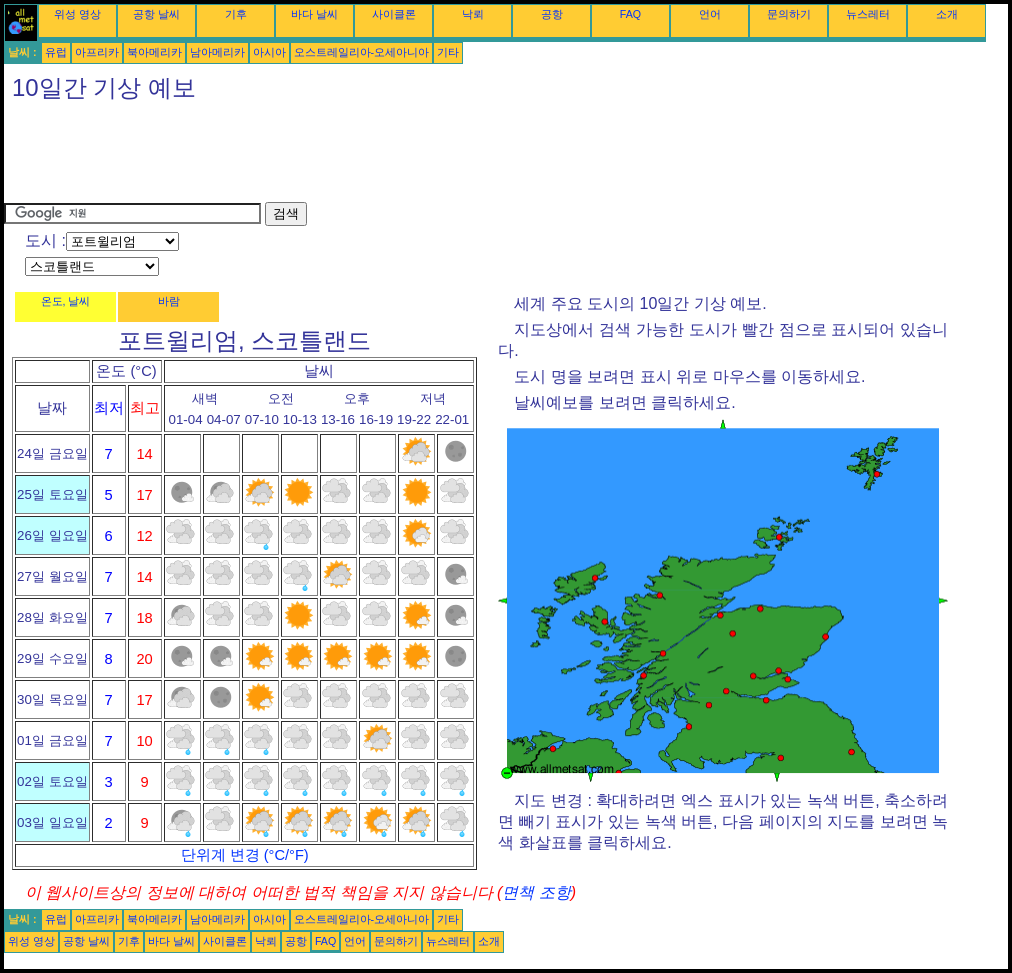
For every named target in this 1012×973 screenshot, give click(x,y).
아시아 (269, 52)
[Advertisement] (368, 157)
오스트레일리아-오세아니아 (362, 52)
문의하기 (789, 14)
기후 (236, 14)
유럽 (56, 52)
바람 (169, 301)
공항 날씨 (156, 14)
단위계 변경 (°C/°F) (245, 855)
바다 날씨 (314, 14)
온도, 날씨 (66, 301)
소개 (947, 14)
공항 (552, 14)
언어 (710, 14)
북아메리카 (154, 52)
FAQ (630, 14)
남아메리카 (217, 52)
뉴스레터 (868, 14)
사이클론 (394, 14)
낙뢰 (473, 14)
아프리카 (97, 52)
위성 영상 (77, 14)
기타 (448, 52)
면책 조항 (536, 892)
